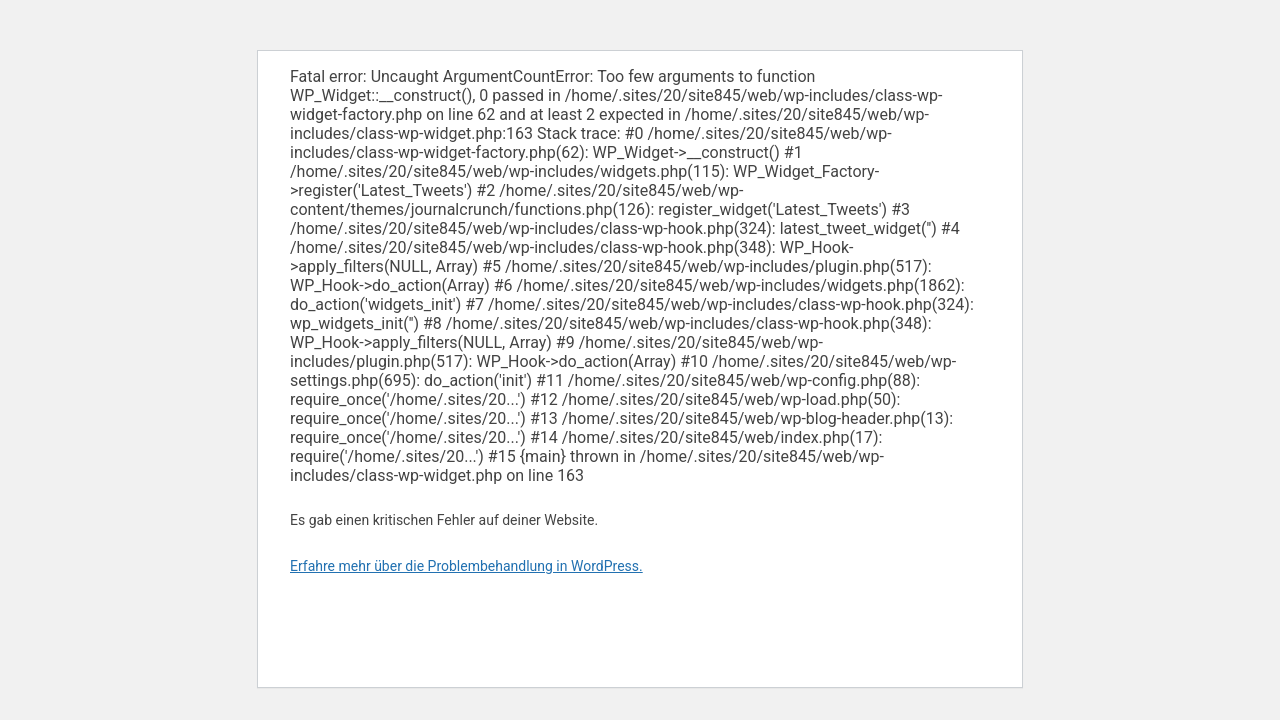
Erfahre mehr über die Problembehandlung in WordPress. (466, 566)
